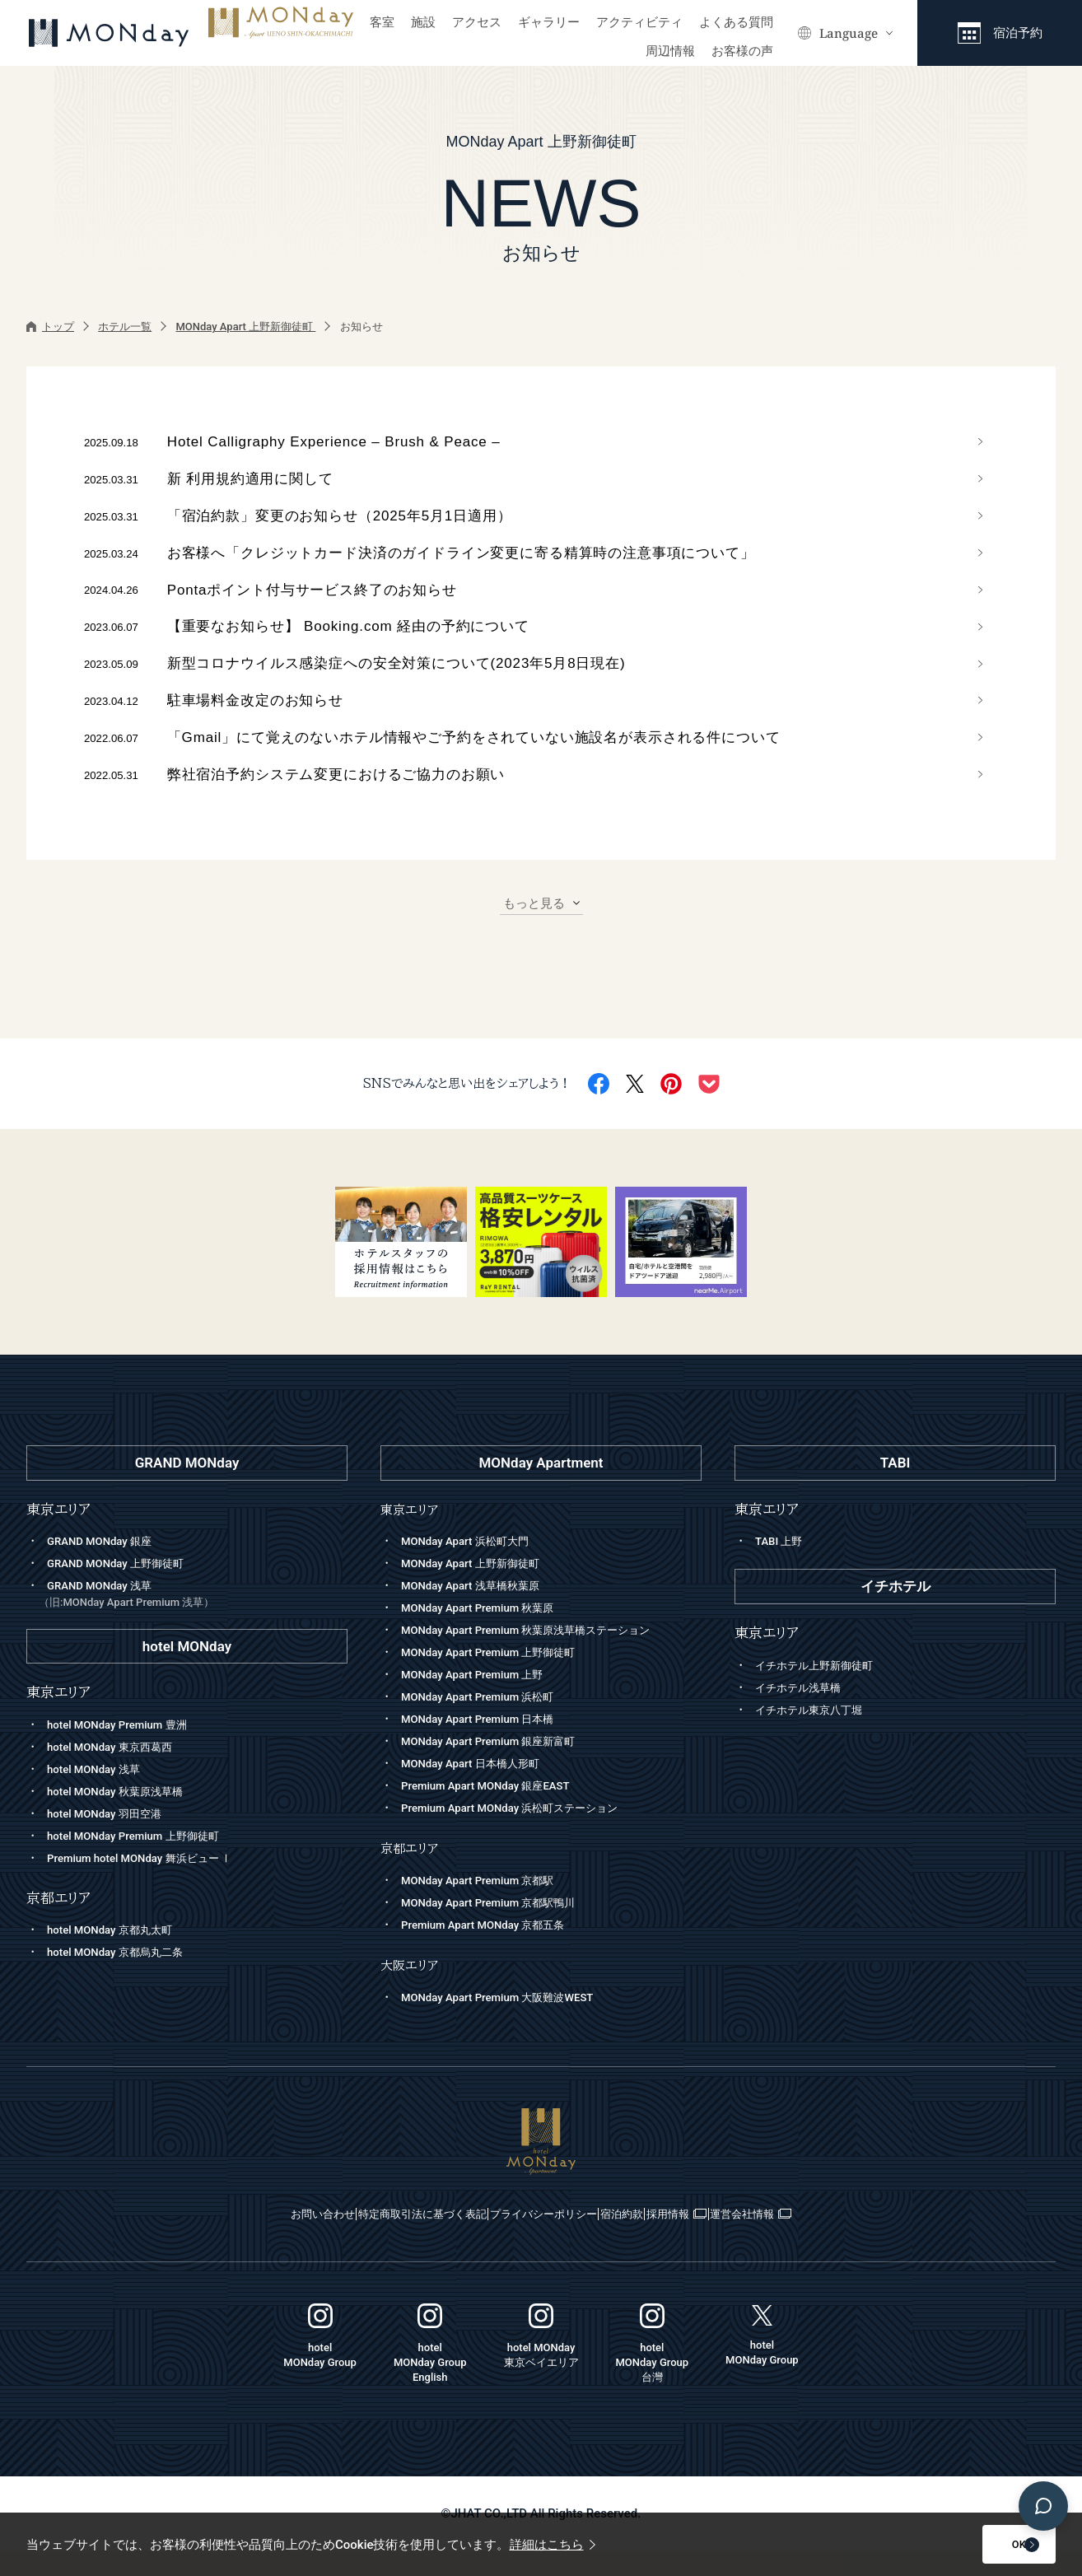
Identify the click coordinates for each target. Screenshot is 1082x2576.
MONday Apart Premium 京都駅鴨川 (500, 1927)
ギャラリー (549, 22)
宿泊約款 (651, 2239)
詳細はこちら (552, 2544)
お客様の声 (742, 51)
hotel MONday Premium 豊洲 (127, 1750)
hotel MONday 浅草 (100, 1794)
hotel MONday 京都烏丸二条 (125, 1978)
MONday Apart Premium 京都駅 (488, 1905)
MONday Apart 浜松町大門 (474, 1567)
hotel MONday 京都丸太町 (118, 1955)
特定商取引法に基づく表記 (361, 2239)
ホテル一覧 (125, 326)
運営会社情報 (857, 2239)
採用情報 (743, 2239)
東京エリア (412, 1535)
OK (974, 2544)
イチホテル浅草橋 (804, 1713)
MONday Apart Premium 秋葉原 (488, 1633)
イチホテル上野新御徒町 (823, 1690)
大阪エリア (412, 1990)
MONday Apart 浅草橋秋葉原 (480, 1611)
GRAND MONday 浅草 (193, 1621)
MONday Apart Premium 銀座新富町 (500, 1767)
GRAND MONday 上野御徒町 (125, 1589)
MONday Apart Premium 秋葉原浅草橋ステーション (544, 1656)
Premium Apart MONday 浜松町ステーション (525, 1834)
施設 (423, 22)
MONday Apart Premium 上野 (482, 1700)
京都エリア (412, 1874)
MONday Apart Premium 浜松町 (488, 1722)
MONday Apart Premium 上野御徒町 (500, 1678)
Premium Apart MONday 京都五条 (494, 1950)
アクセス (476, 22)
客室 (382, 22)
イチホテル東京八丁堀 (817, 1735)
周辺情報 (670, 51)
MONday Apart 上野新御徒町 (245, 326)
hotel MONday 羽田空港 (112, 1839)
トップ (50, 326)
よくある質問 (736, 22)
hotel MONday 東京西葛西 (118, 1772)
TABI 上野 (782, 1567)
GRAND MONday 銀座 (106, 1567)
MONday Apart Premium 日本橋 (488, 1745)
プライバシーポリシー (531, 2239)
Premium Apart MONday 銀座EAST (497, 1811)
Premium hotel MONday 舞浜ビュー (153, 1883)
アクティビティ (639, 22)
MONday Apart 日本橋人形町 (480, 1789)
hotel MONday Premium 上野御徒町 (145, 1861)
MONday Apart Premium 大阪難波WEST (511, 2022)
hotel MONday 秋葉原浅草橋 (125, 1816)
